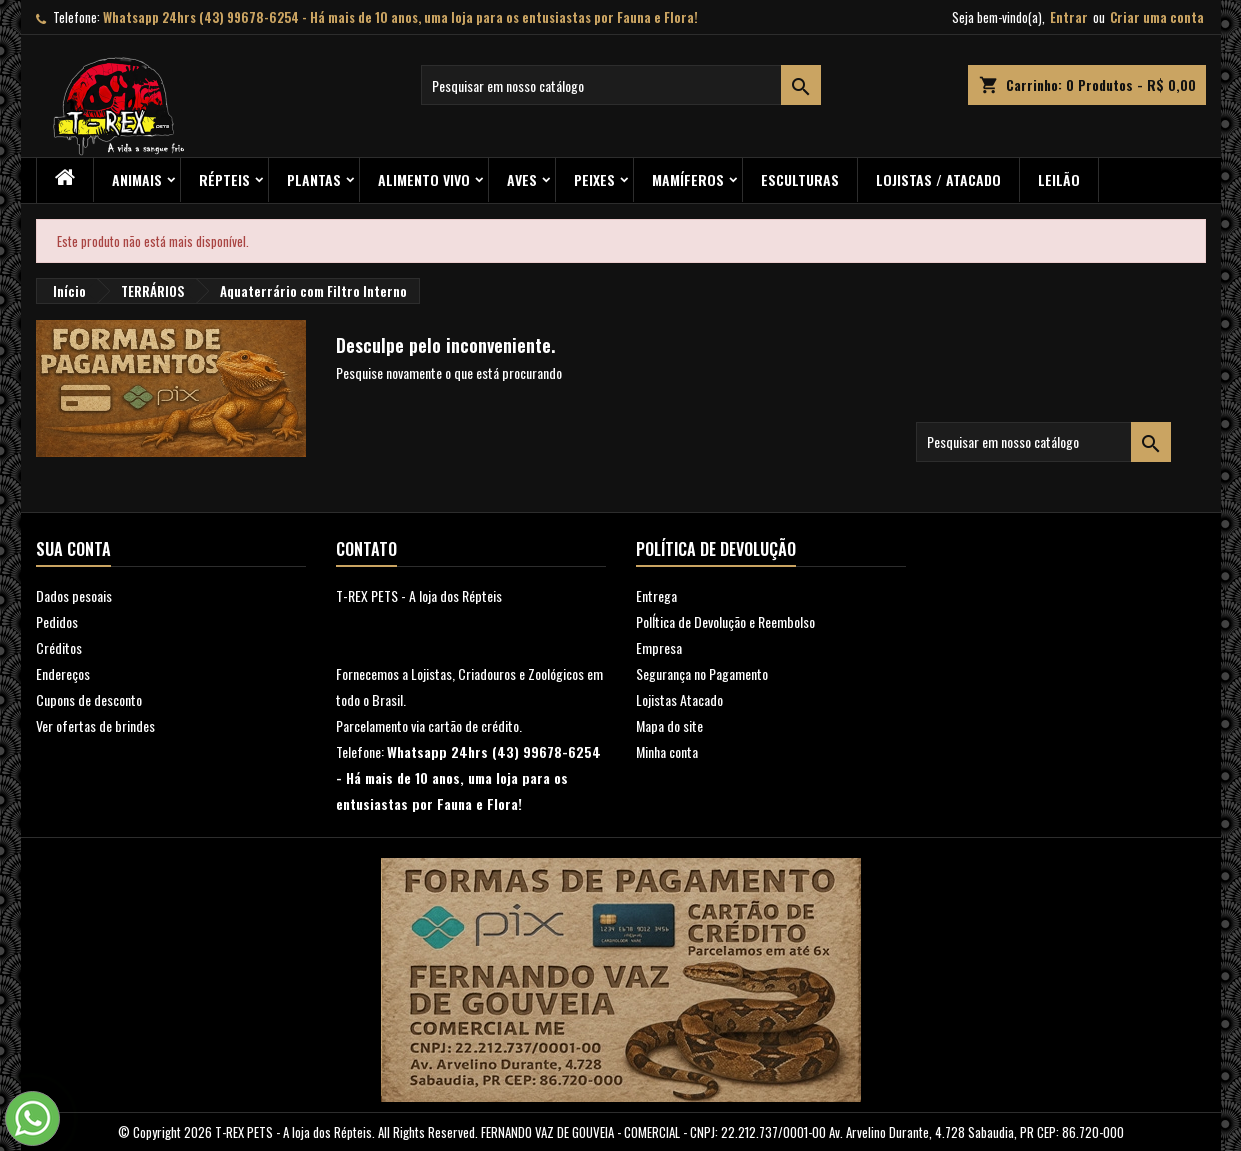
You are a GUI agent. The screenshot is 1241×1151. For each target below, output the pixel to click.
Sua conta (73, 549)
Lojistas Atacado (679, 699)
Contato (366, 549)
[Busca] (621, 85)
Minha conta (667, 751)
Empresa (659, 647)
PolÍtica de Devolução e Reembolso (725, 621)
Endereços (63, 673)
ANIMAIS (137, 179)
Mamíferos (688, 179)
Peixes (594, 179)
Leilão (1059, 179)
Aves (522, 179)
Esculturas (800, 179)
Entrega (656, 595)
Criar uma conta (1157, 17)
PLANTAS (314, 179)
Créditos (59, 647)
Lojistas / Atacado (938, 179)
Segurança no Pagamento (702, 673)
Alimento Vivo (424, 179)
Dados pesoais (74, 595)
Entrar (1069, 17)
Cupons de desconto (89, 699)
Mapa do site (669, 725)
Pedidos (57, 621)
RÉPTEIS (224, 179)
